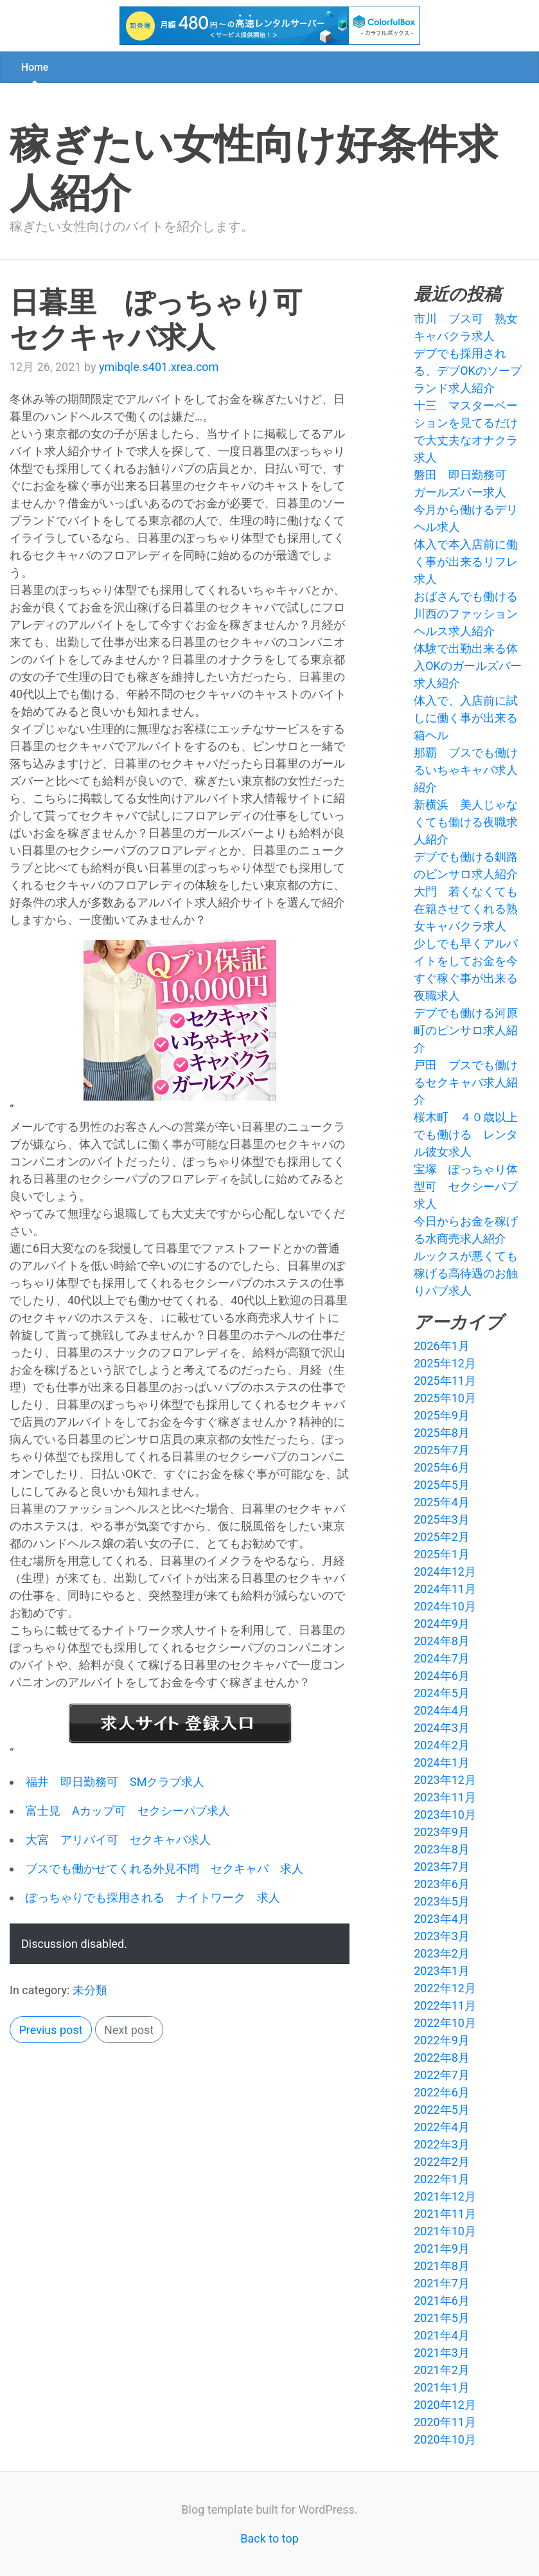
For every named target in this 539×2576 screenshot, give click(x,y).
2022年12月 (445, 1988)
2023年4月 (442, 1918)
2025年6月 (442, 1467)
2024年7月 (442, 1658)
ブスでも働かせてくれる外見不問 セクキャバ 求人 (164, 1868)
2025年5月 (442, 1484)
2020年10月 (445, 2439)
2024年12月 (445, 1571)
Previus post (51, 2030)
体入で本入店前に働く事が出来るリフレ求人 (466, 561)
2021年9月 (442, 2248)
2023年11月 (445, 1797)
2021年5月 (442, 2318)
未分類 (90, 1990)
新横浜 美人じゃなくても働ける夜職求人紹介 (466, 822)
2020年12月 (445, 2404)
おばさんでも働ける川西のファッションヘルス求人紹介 (466, 614)
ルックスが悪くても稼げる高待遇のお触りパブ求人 (466, 1273)
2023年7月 (442, 1866)
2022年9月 (442, 2040)
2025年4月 (442, 1502)
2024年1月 (442, 1762)
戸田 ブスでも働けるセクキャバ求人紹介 (466, 1082)
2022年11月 (445, 2005)
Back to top (269, 2538)
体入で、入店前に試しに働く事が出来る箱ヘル (466, 718)
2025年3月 (442, 1519)
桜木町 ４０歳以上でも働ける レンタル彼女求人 (466, 1134)
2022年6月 (442, 2092)
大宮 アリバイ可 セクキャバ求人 (118, 1839)
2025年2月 (442, 1537)
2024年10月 (445, 1606)
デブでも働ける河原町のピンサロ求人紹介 (466, 1030)
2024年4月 (442, 1710)
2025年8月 (442, 1432)
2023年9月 (442, 1832)
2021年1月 (442, 2387)
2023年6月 (442, 1884)
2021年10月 (445, 2231)
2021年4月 (442, 2335)
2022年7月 (442, 2075)
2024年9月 (442, 1623)
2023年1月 (442, 1970)
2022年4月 (442, 2127)
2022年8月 (442, 2057)
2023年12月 (445, 1780)
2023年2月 (442, 1953)
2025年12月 (445, 1363)
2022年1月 (442, 2179)
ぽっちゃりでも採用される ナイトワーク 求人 (153, 1897)
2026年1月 (442, 1346)
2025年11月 (445, 1380)
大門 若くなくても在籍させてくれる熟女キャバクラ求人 (466, 909)
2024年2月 (442, 1745)
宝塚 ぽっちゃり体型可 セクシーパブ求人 (466, 1186)
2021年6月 (442, 2300)
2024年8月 (442, 1641)
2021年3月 (442, 2352)
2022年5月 (442, 2109)
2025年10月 (445, 1398)
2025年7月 (442, 1450)
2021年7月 (442, 2283)
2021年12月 (445, 2196)
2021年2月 (442, 2370)
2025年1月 (442, 1554)
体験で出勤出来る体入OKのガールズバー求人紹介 (468, 666)
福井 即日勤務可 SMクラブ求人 (115, 1781)
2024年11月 (445, 1589)
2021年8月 (442, 2266)
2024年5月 (442, 1693)
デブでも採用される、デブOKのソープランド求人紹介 (468, 371)
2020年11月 (445, 2422)
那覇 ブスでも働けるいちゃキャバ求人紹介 (466, 770)
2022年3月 (442, 2144)
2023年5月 (442, 1901)
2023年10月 (445, 1814)
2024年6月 (442, 1675)
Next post (129, 2030)
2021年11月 (445, 2213)
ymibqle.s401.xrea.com (159, 367)
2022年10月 (445, 2023)
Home (34, 67)
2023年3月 (442, 1936)
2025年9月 (442, 1415)
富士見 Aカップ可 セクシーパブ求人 (128, 1810)
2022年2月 (442, 2161)
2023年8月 (442, 1849)
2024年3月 (442, 1727)
